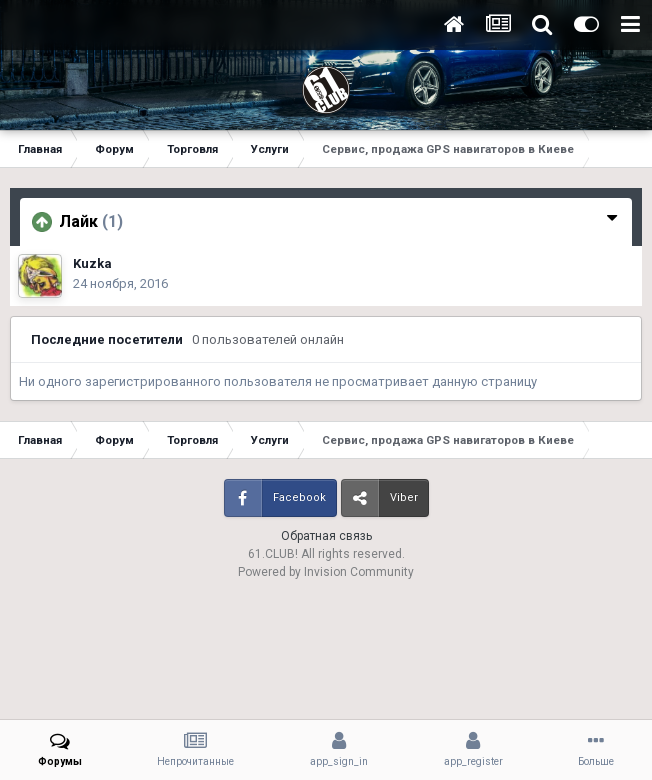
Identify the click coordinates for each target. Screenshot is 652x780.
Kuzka (92, 263)
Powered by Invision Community (326, 572)
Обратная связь (326, 536)
